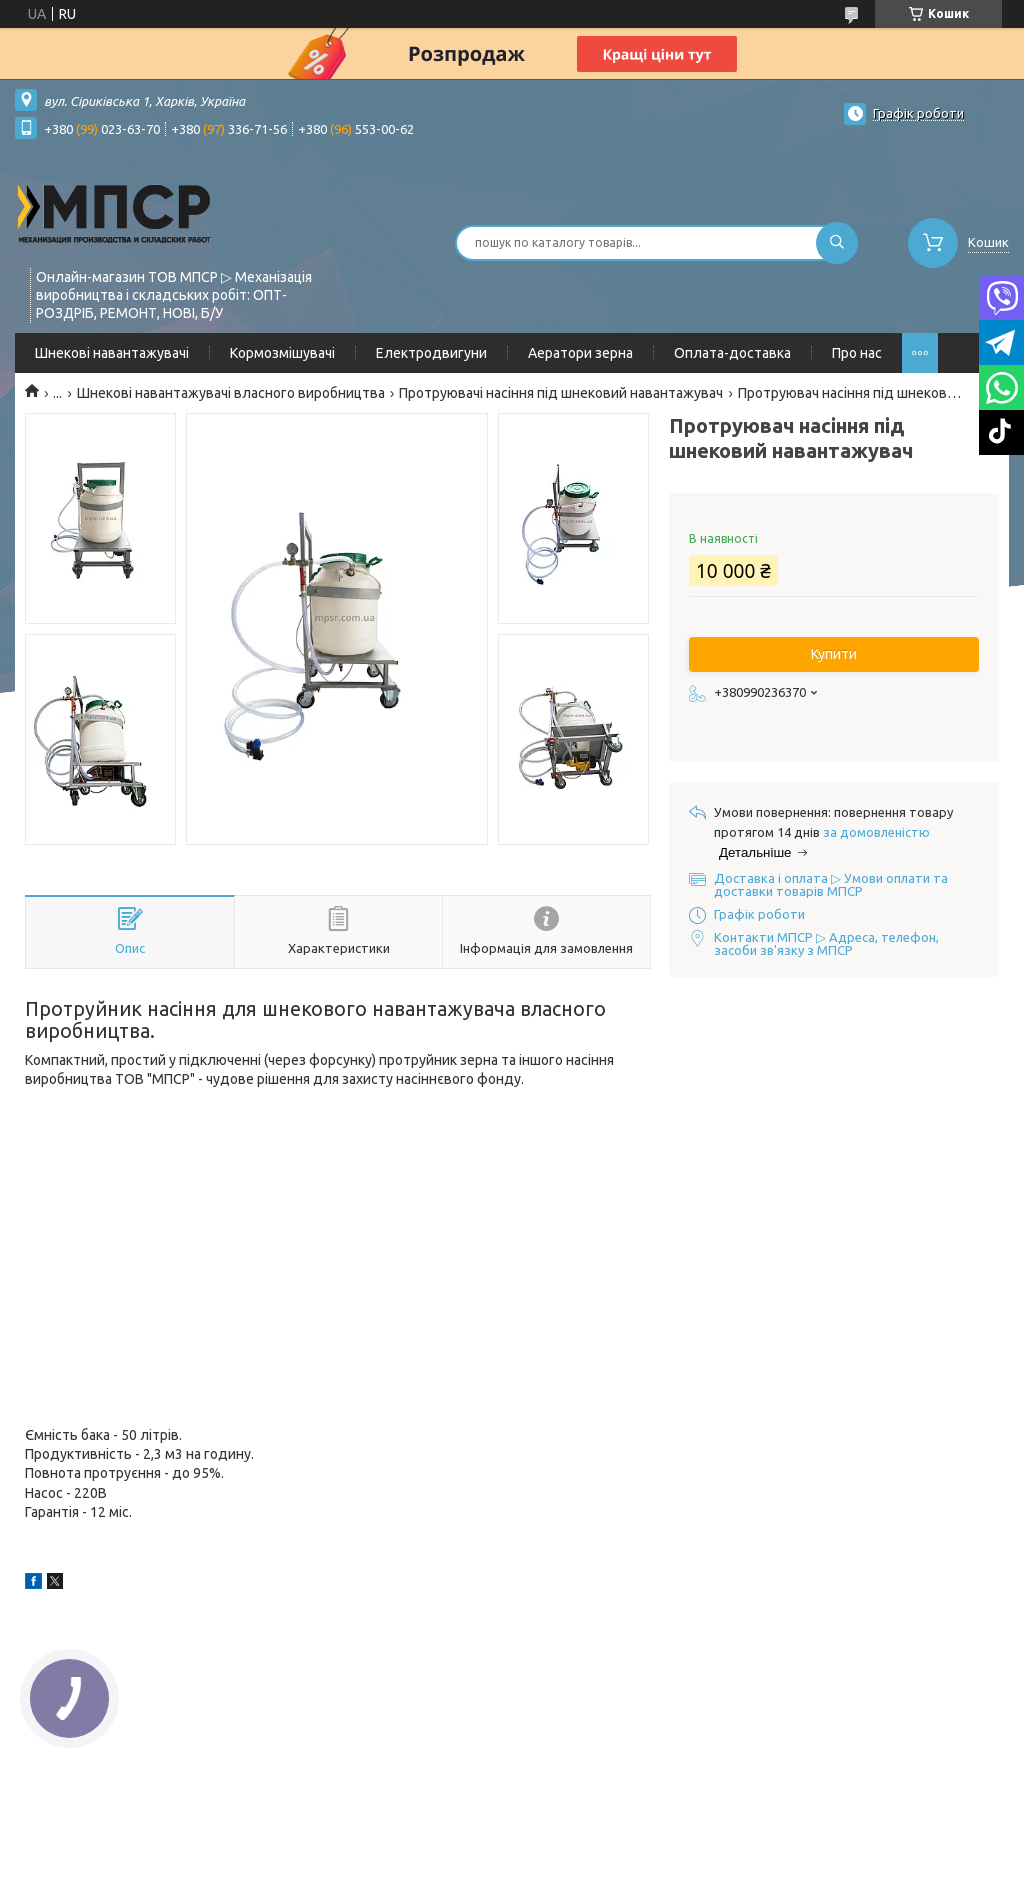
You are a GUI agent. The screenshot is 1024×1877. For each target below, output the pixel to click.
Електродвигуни (431, 353)
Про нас (857, 353)
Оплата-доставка (732, 353)
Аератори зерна (580, 353)
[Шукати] (837, 243)
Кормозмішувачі (282, 353)
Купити (834, 654)
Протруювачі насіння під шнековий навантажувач (561, 393)
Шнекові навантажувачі (112, 353)
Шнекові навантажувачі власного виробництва (231, 393)
